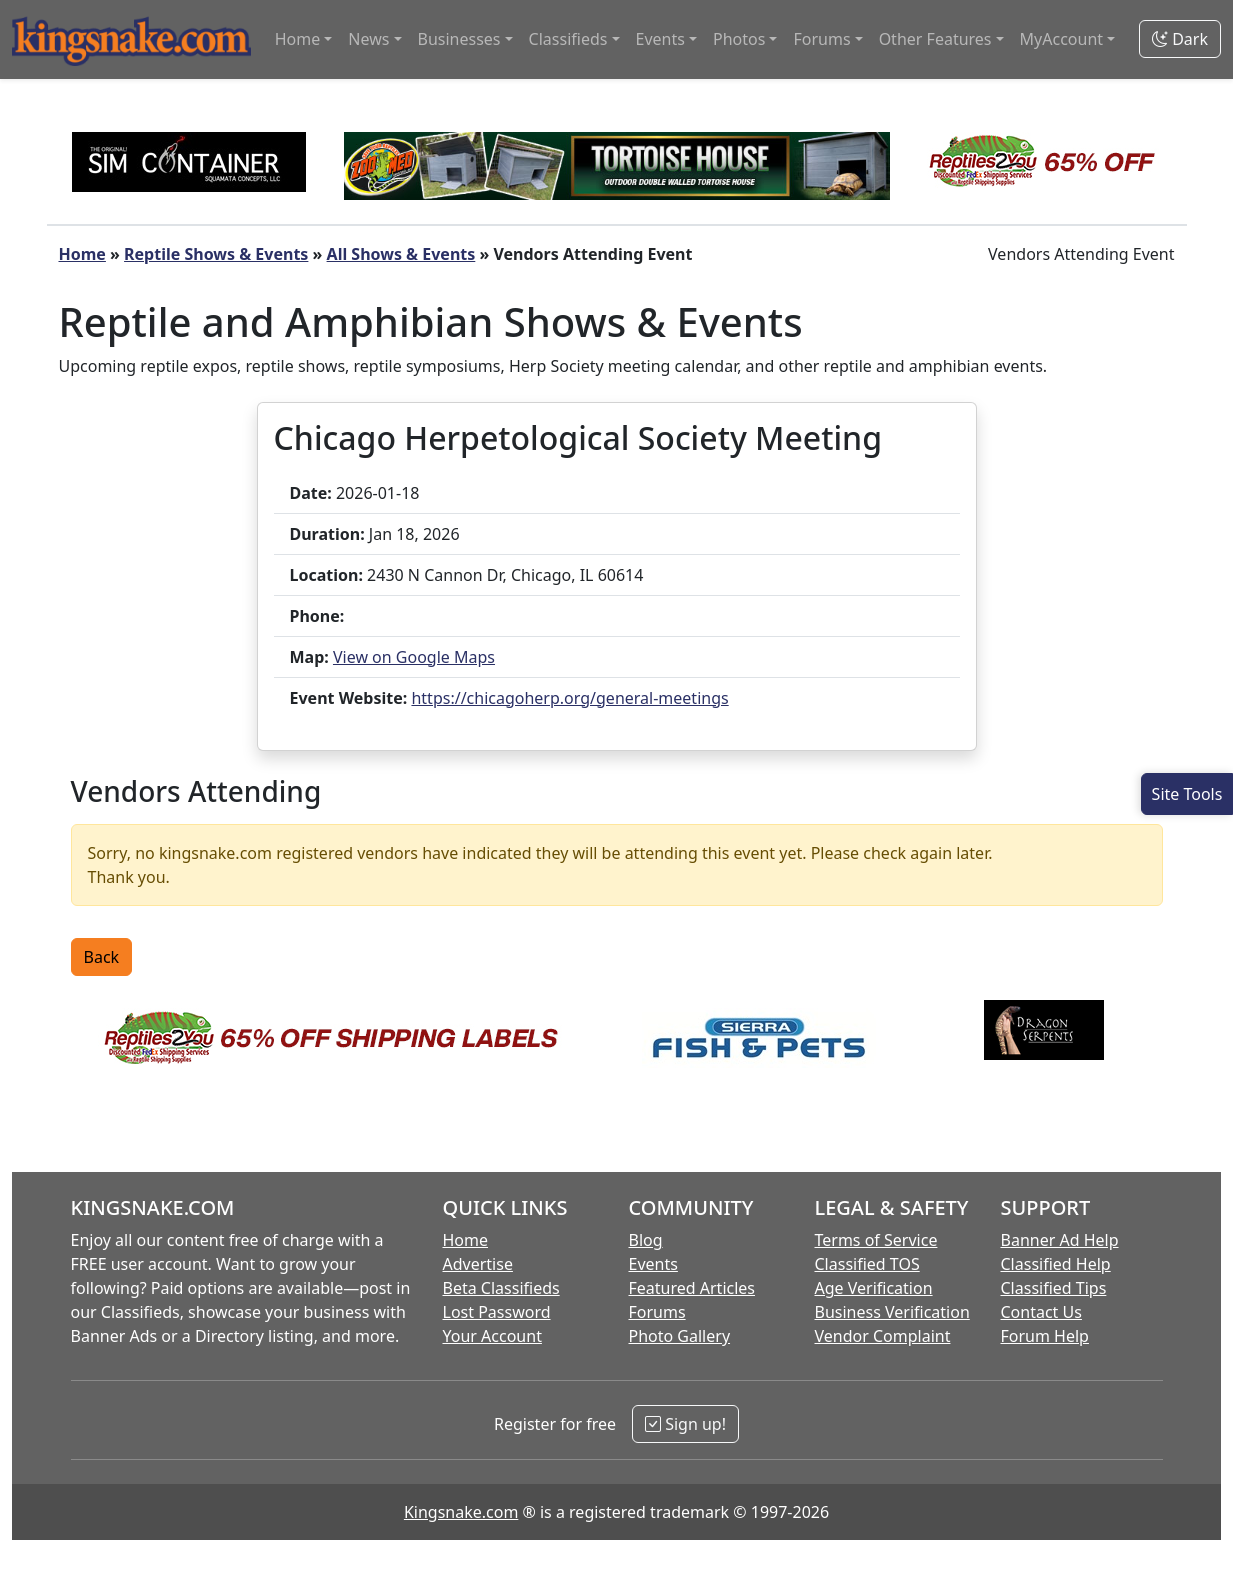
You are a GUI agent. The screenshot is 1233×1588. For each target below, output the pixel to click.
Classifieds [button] (568, 39)
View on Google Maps (414, 657)
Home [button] (298, 39)
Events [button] (660, 39)
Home (82, 254)
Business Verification (892, 1312)
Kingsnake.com (461, 1512)
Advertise (478, 1264)
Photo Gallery (680, 1336)
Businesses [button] (459, 39)
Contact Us (1041, 1312)
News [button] (368, 39)
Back (102, 957)
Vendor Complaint (883, 1336)
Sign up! (685, 1424)
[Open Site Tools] (1187, 794)
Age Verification (874, 1288)
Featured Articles (692, 1288)
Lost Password (497, 1312)
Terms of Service (876, 1240)
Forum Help (1045, 1336)
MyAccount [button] (1062, 39)
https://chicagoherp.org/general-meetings (569, 698)
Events (653, 1264)
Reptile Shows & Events (216, 254)
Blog (646, 1240)
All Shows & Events (401, 254)
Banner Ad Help (1060, 1240)
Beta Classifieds (501, 1288)
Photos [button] (739, 39)
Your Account (492, 1336)
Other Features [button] (935, 39)
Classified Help (1056, 1264)
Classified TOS (867, 1264)
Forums (657, 1312)
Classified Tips (1054, 1288)
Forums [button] (821, 39)
